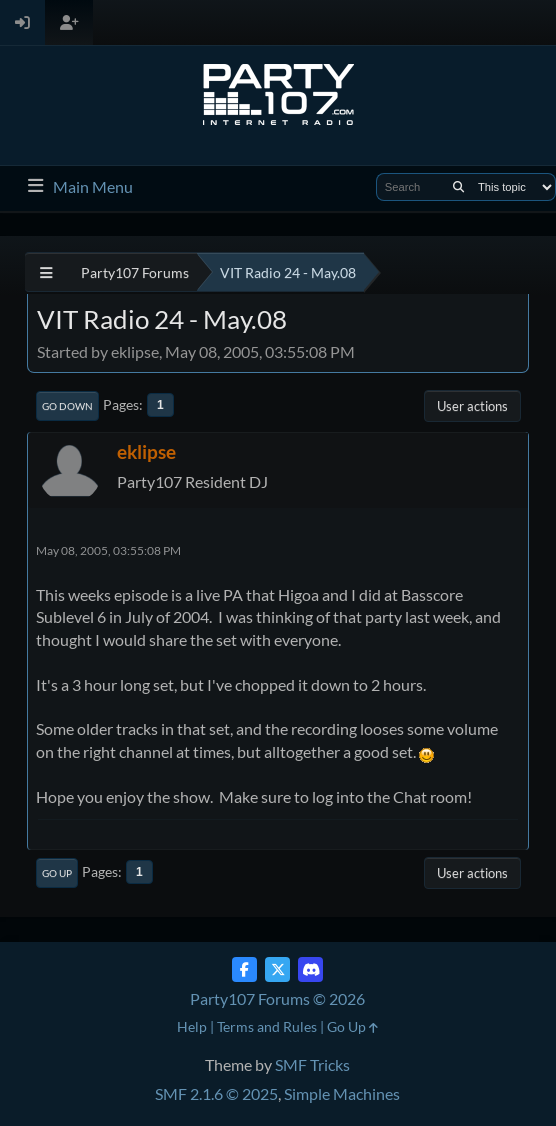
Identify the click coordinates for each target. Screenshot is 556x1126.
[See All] (46, 272)
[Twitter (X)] (277, 969)
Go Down (67, 406)
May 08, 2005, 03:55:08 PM (108, 550)
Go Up (57, 873)
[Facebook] (244, 969)
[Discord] (310, 969)
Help (192, 1026)
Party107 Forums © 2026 (277, 998)
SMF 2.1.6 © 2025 (216, 1093)
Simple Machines (342, 1093)
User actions (472, 406)
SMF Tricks (312, 1064)
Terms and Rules (267, 1026)
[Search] (458, 187)
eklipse (146, 451)
